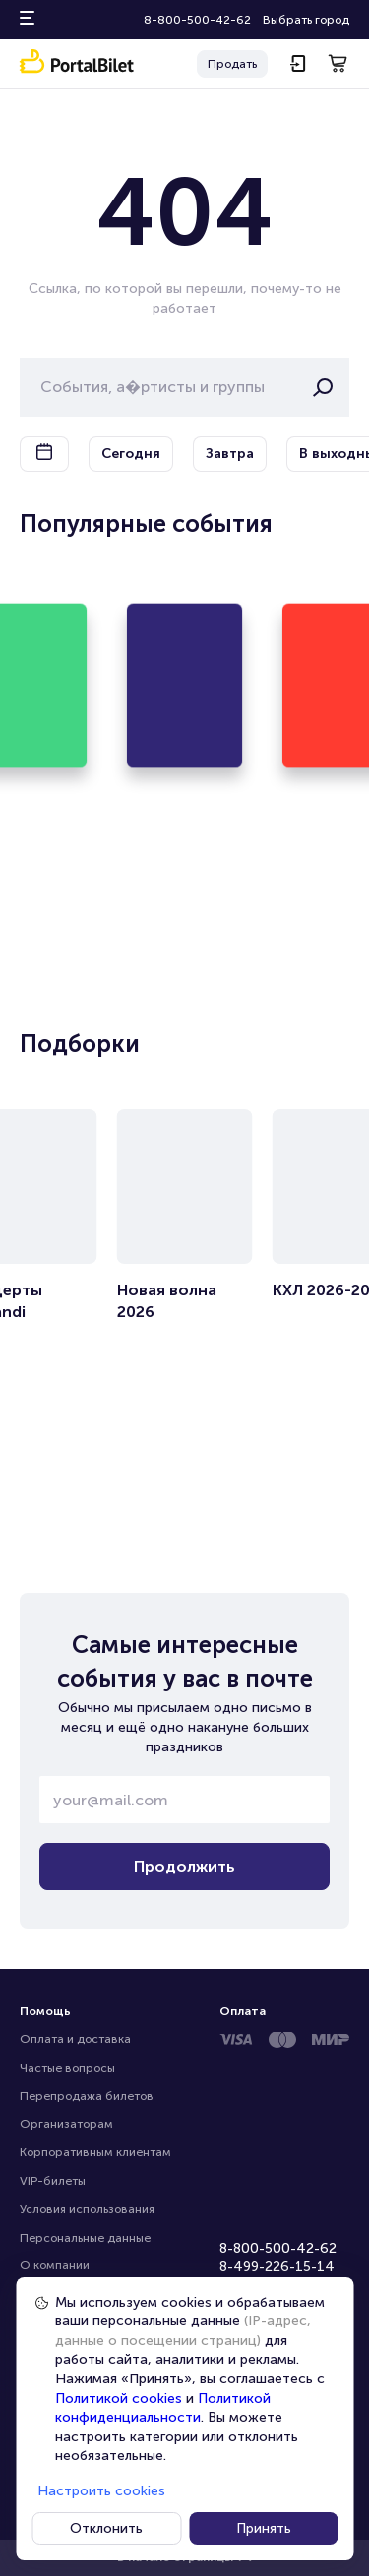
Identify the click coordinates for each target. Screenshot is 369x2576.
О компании (55, 2265)
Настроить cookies (101, 2491)
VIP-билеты (53, 2181)
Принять (263, 2528)
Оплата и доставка (75, 2039)
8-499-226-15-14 (277, 2267)
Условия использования (87, 2209)
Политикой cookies (118, 2398)
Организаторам (66, 2124)
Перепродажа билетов (87, 2096)
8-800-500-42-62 (197, 20)
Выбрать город (306, 20)
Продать (232, 64)
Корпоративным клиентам (95, 2152)
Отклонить (106, 2528)
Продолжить (184, 1867)
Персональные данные (85, 2238)
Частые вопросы (67, 2068)
